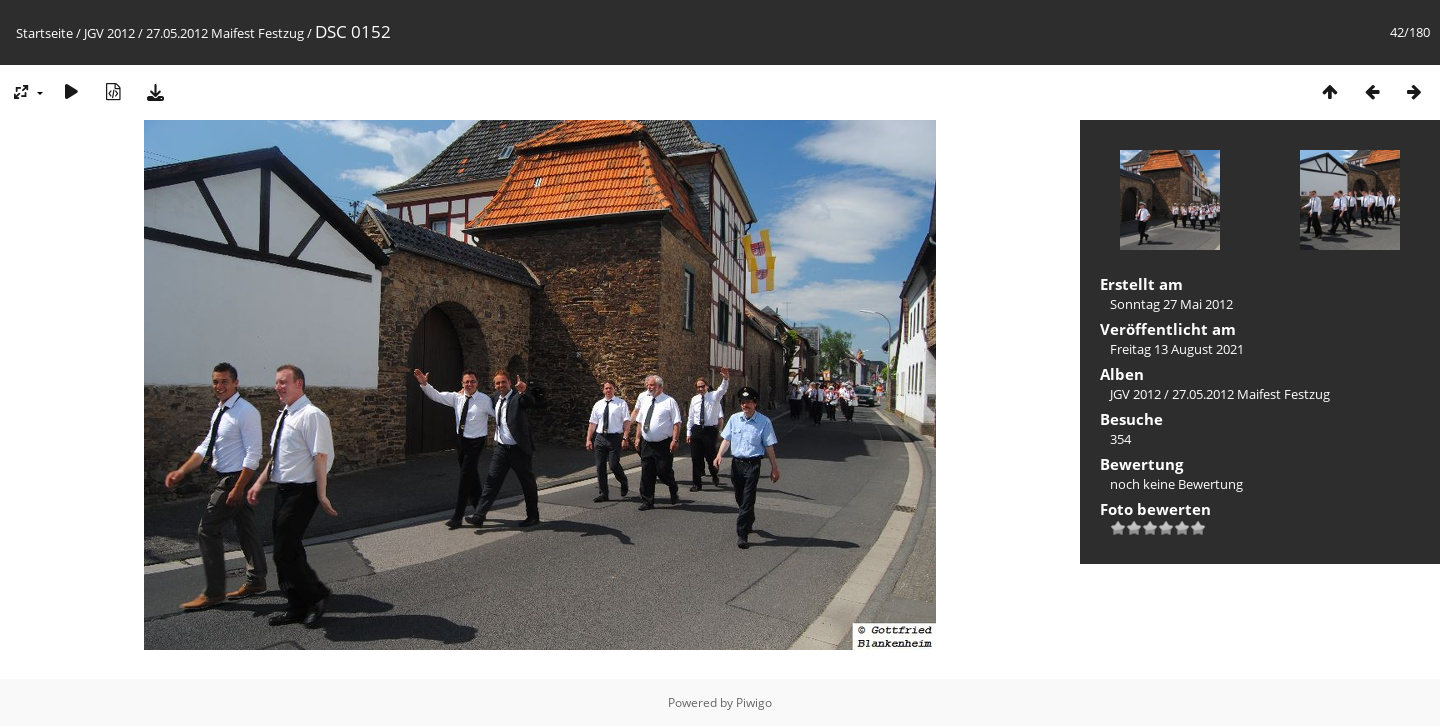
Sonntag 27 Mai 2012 (1171, 304)
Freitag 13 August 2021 (1177, 349)
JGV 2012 (109, 33)
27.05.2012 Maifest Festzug (225, 33)
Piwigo (754, 702)
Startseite (44, 33)
